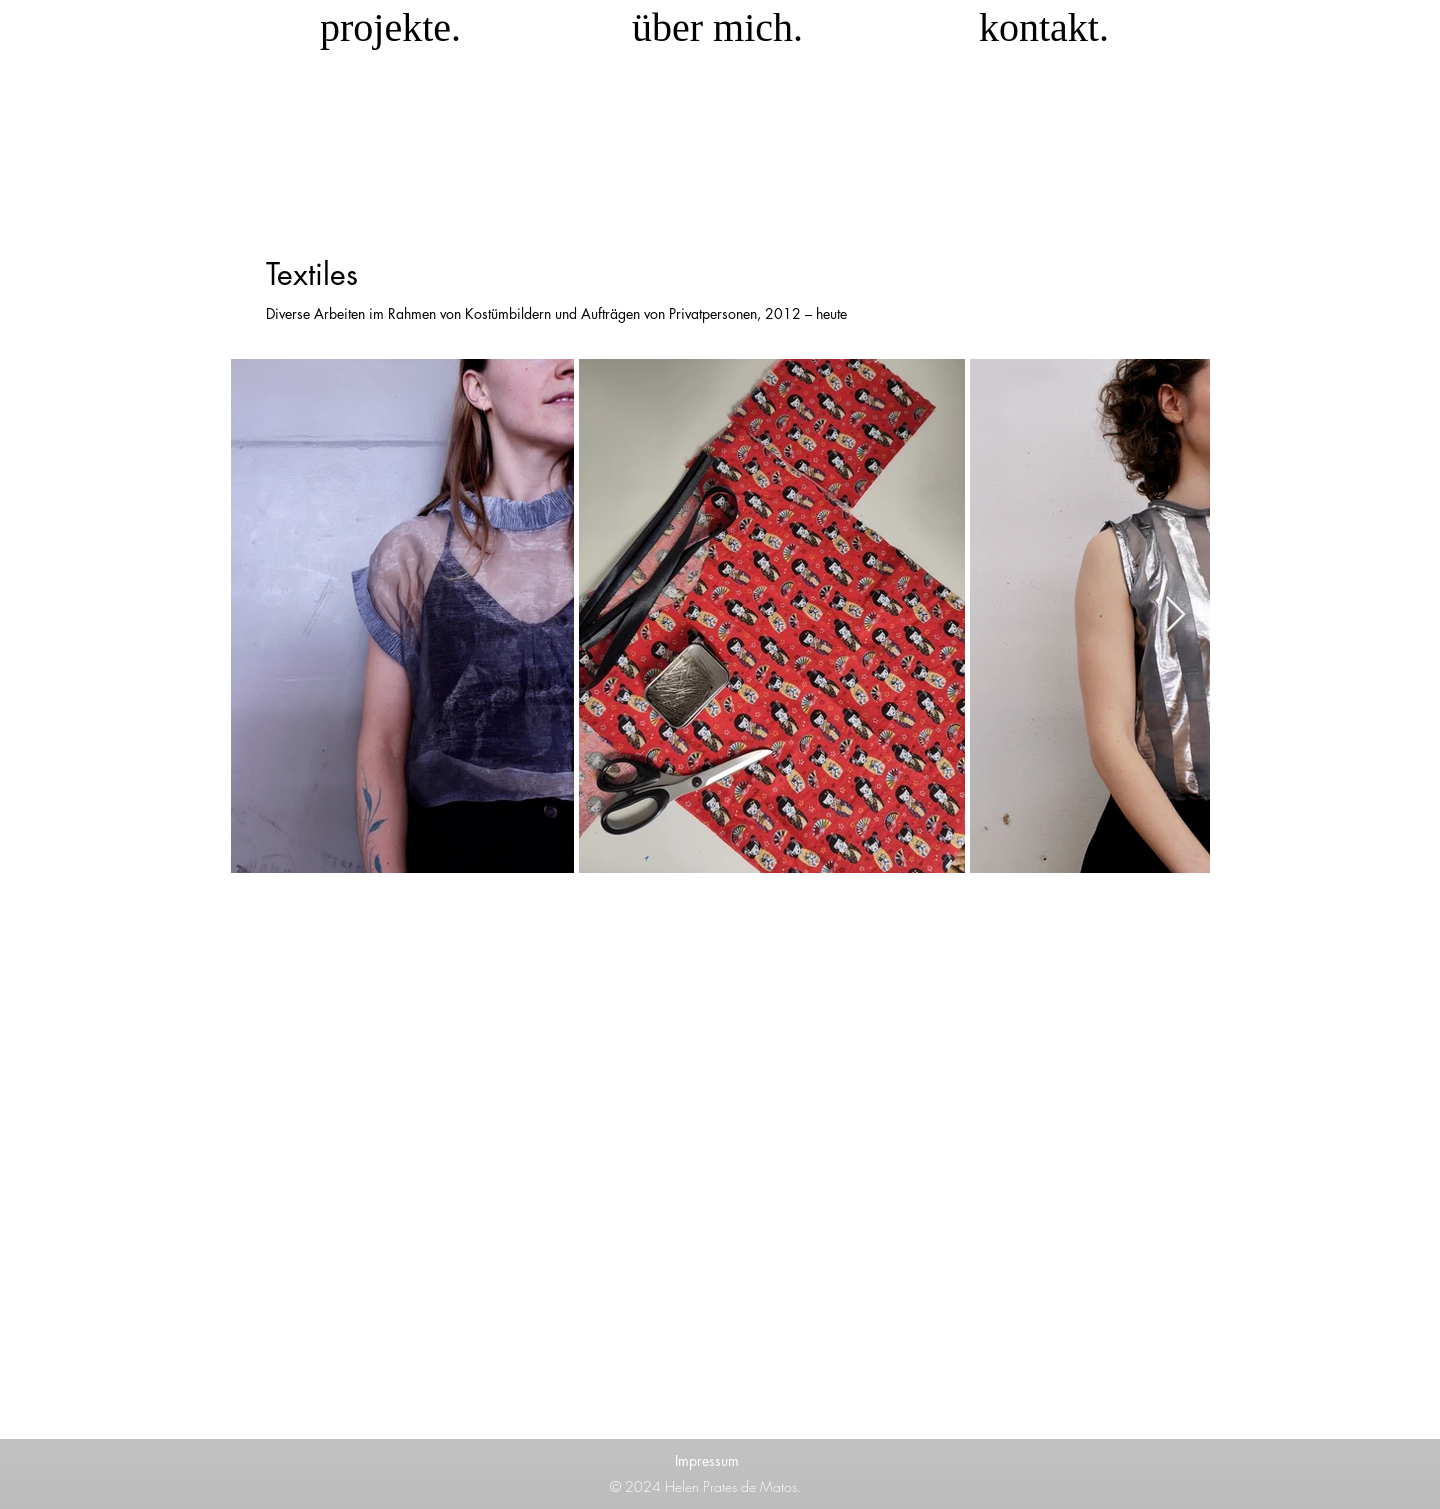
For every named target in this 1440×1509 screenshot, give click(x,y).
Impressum (707, 1460)
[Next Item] (1175, 615)
